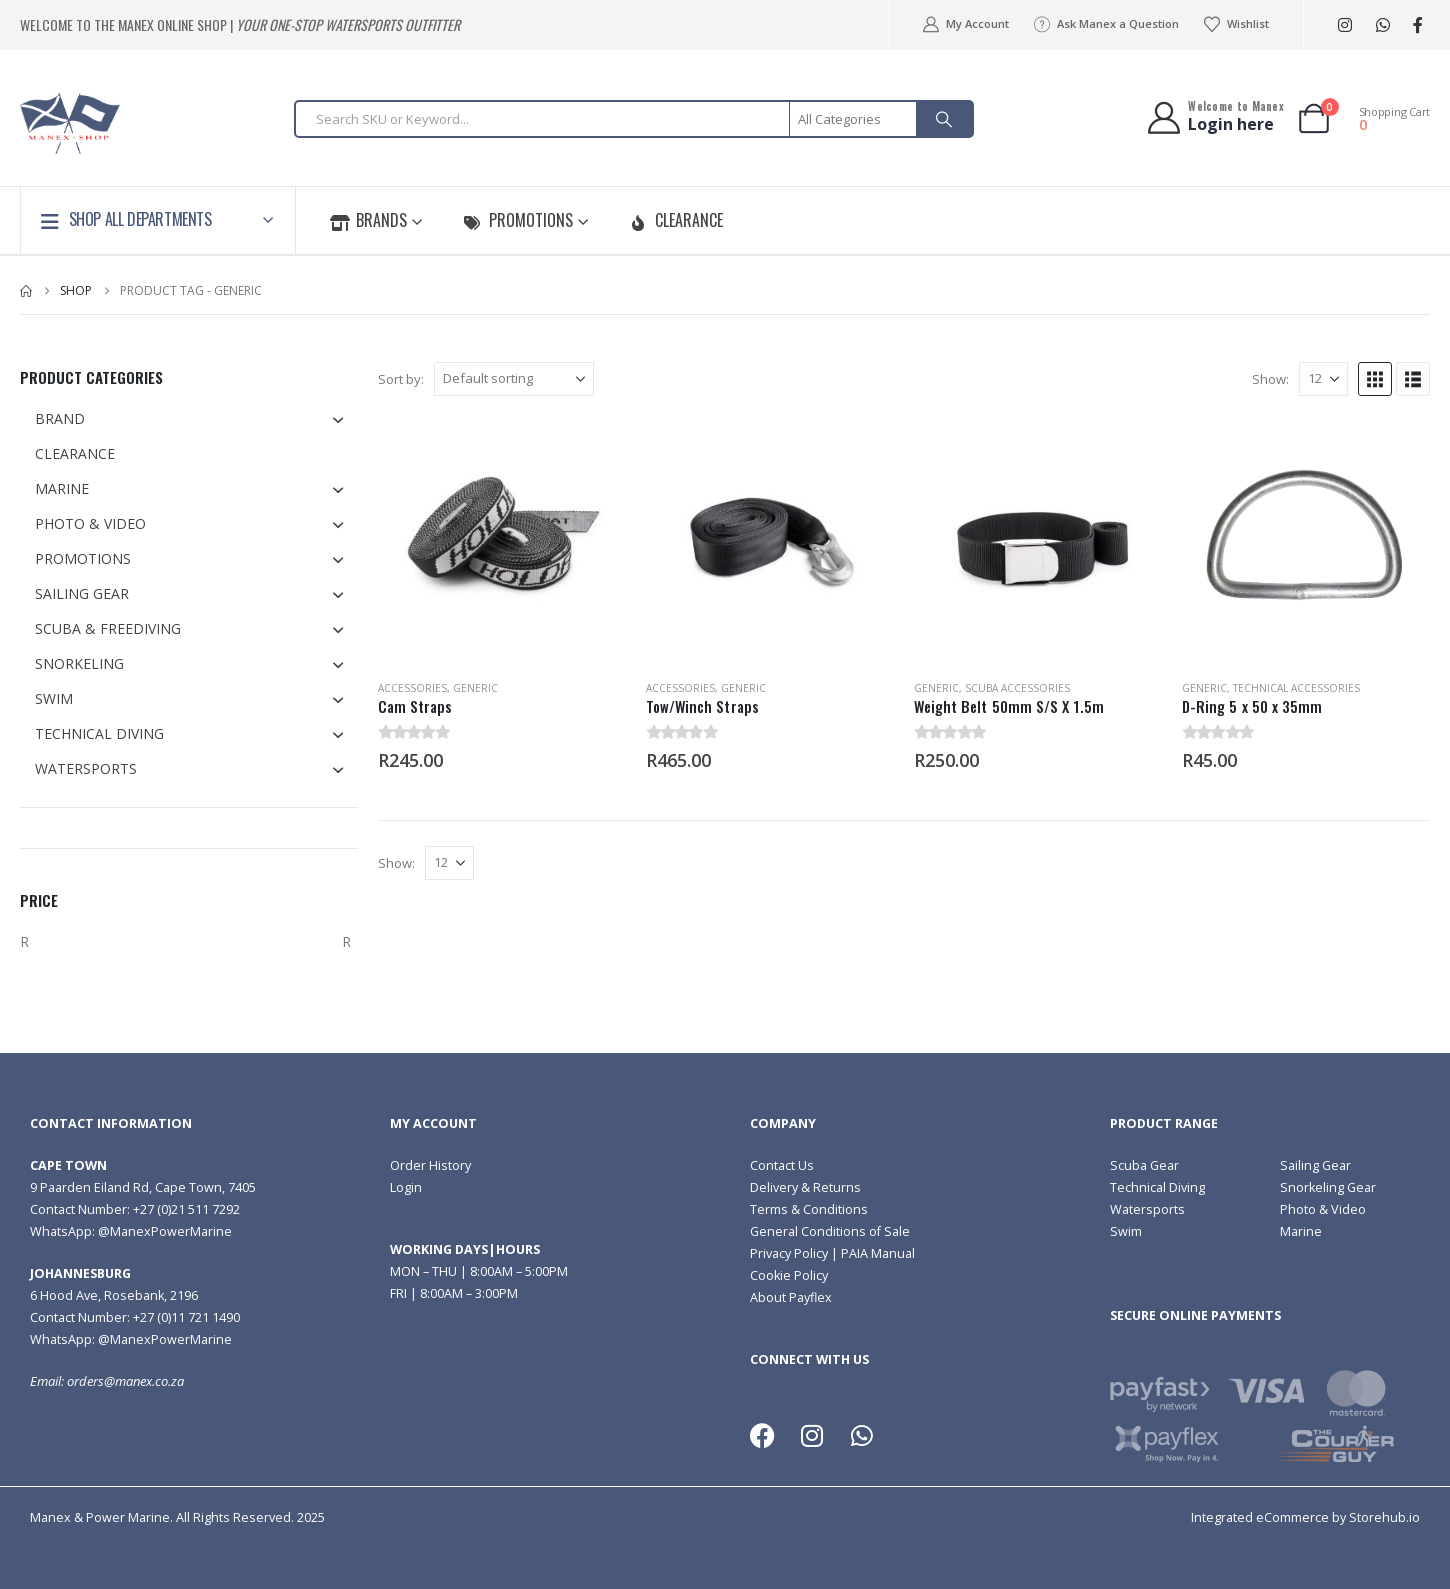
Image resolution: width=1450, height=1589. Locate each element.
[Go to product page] (502, 540)
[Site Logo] (70, 123)
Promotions (518, 220)
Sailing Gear (1315, 1165)
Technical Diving (1157, 1187)
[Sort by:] (514, 379)
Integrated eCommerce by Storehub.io (1305, 1517)
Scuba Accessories (1017, 688)
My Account (964, 24)
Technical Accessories (1296, 688)
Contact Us (782, 1165)
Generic (475, 688)
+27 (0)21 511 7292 (186, 1209)
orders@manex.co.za (125, 1381)
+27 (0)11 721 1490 (186, 1317)
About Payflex (791, 1297)
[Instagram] (1344, 25)
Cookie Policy (789, 1275)
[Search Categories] (854, 119)
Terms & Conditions (809, 1209)
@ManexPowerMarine (165, 1231)
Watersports (1147, 1209)
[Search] (944, 119)
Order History (430, 1165)
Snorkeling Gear (1328, 1187)
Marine (1301, 1231)
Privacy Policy (789, 1253)
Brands (368, 220)
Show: (1270, 379)
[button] (1375, 379)
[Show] (1323, 379)
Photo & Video (1323, 1209)
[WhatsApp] (1382, 25)
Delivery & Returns (805, 1187)
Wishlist (1236, 24)
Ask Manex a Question (1106, 24)
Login (406, 1187)
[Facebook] (1417, 25)
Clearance (676, 220)
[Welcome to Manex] (1214, 117)
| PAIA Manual (871, 1253)
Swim (1126, 1231)
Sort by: (401, 379)
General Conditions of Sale (830, 1231)
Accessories (412, 688)
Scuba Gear (1144, 1165)
